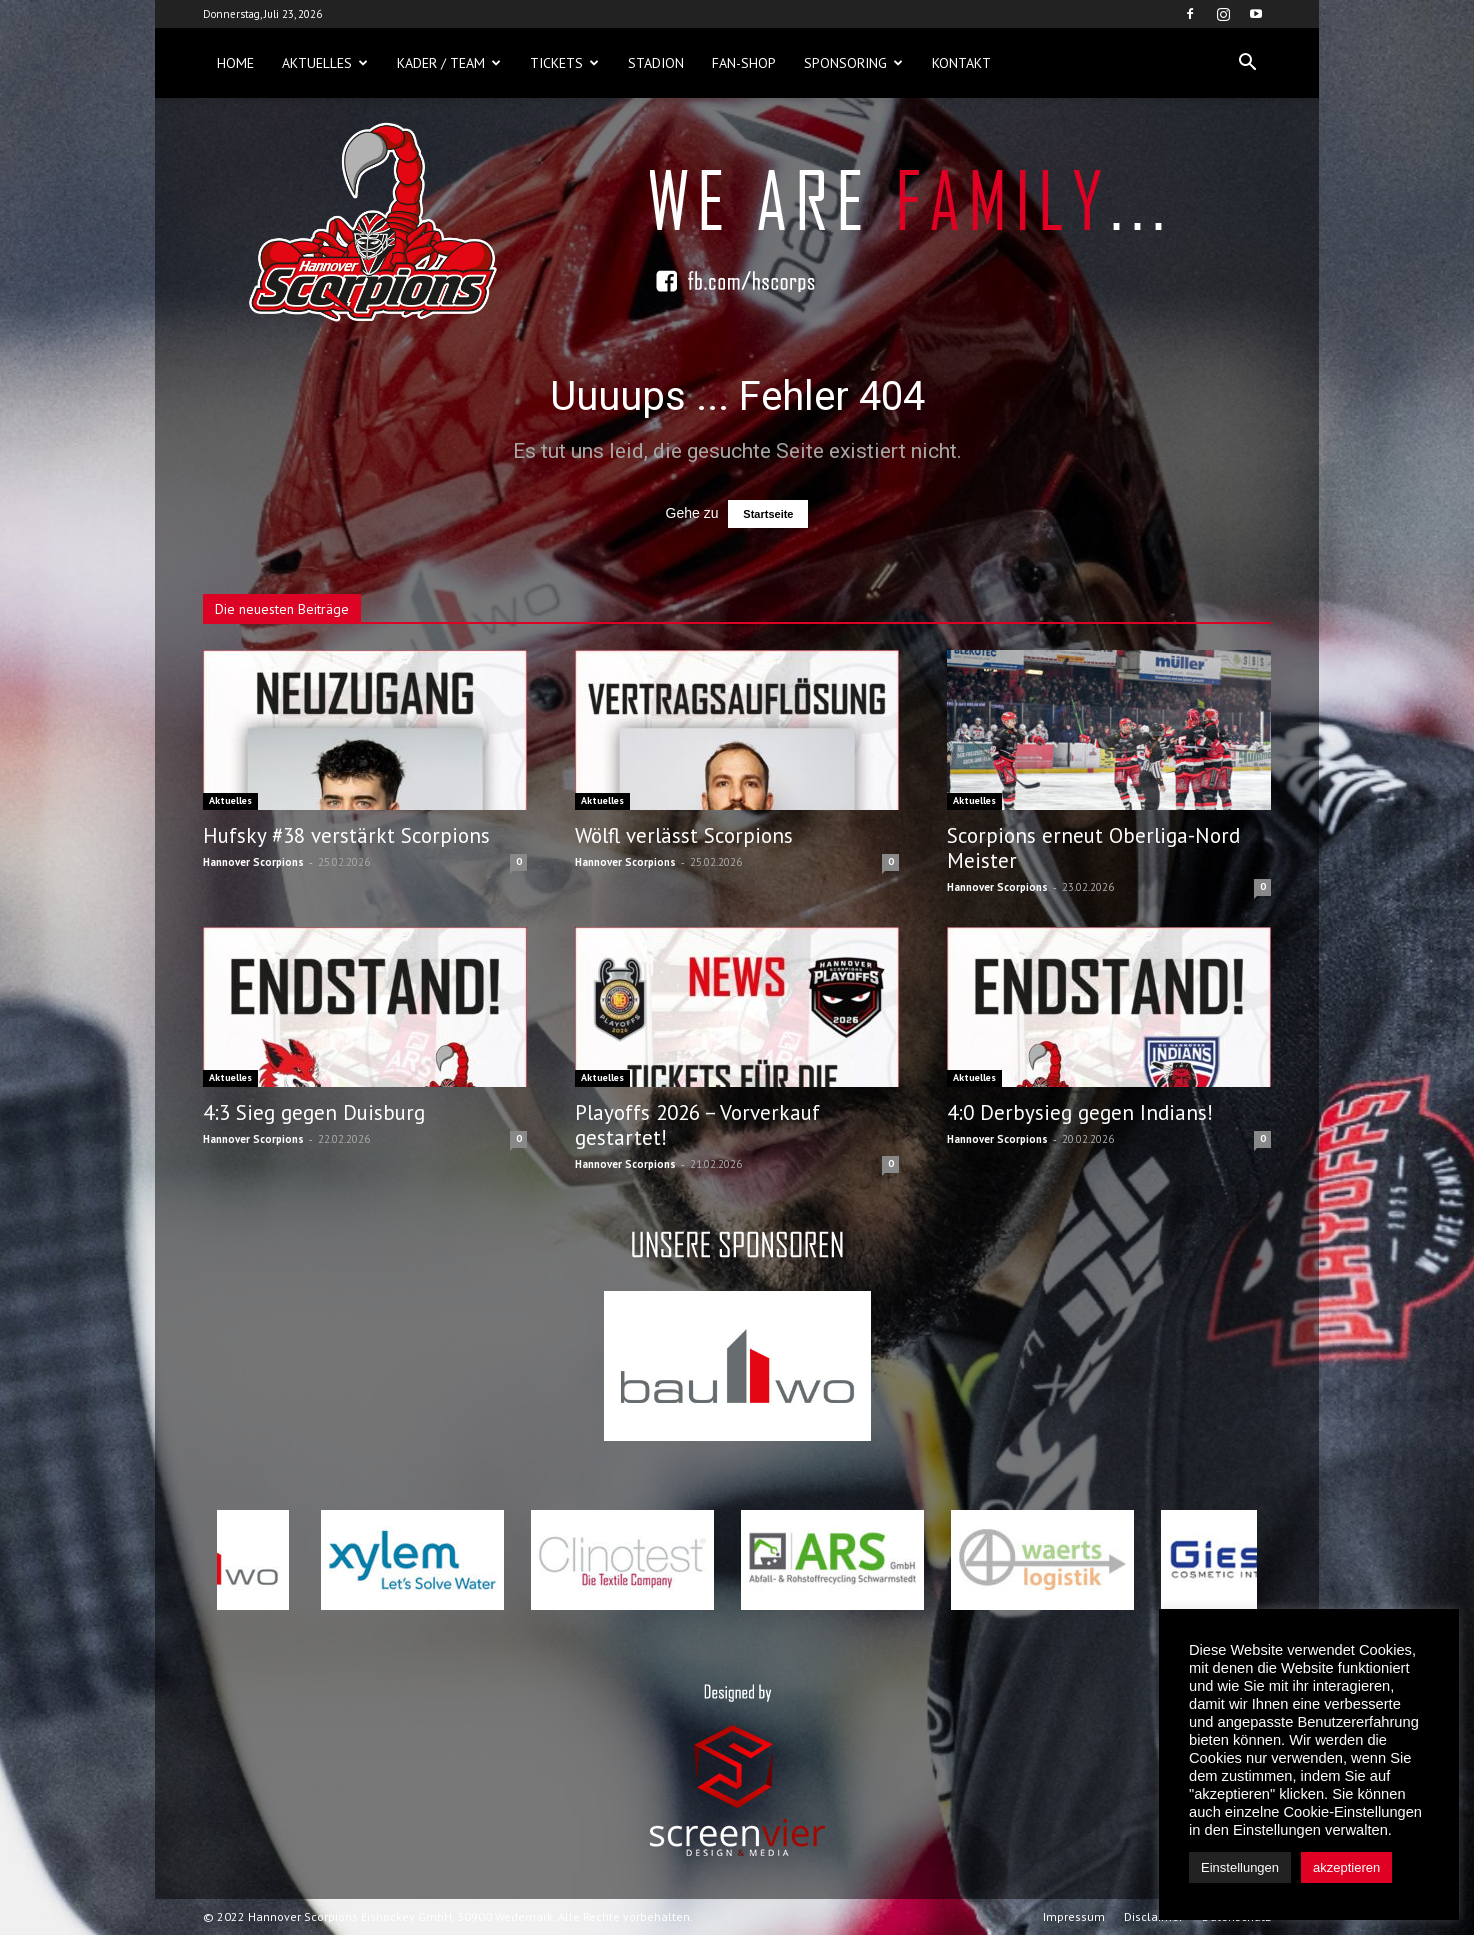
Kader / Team (449, 63)
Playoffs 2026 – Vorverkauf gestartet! (697, 1125)
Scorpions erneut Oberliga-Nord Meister (1093, 848)
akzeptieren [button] (1346, 1867)
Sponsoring (853, 63)
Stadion (656, 63)
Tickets (564, 63)
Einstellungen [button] (1240, 1867)
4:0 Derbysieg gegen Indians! (1080, 1112)
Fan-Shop (744, 63)
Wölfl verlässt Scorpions (684, 835)
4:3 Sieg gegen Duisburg (314, 1112)
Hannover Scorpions (253, 862)
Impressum (1074, 1916)
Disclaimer (1153, 1916)
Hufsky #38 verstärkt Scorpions (346, 835)
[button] (1247, 63)
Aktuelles (325, 63)
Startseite (768, 514)
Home (235, 63)
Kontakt (961, 63)
